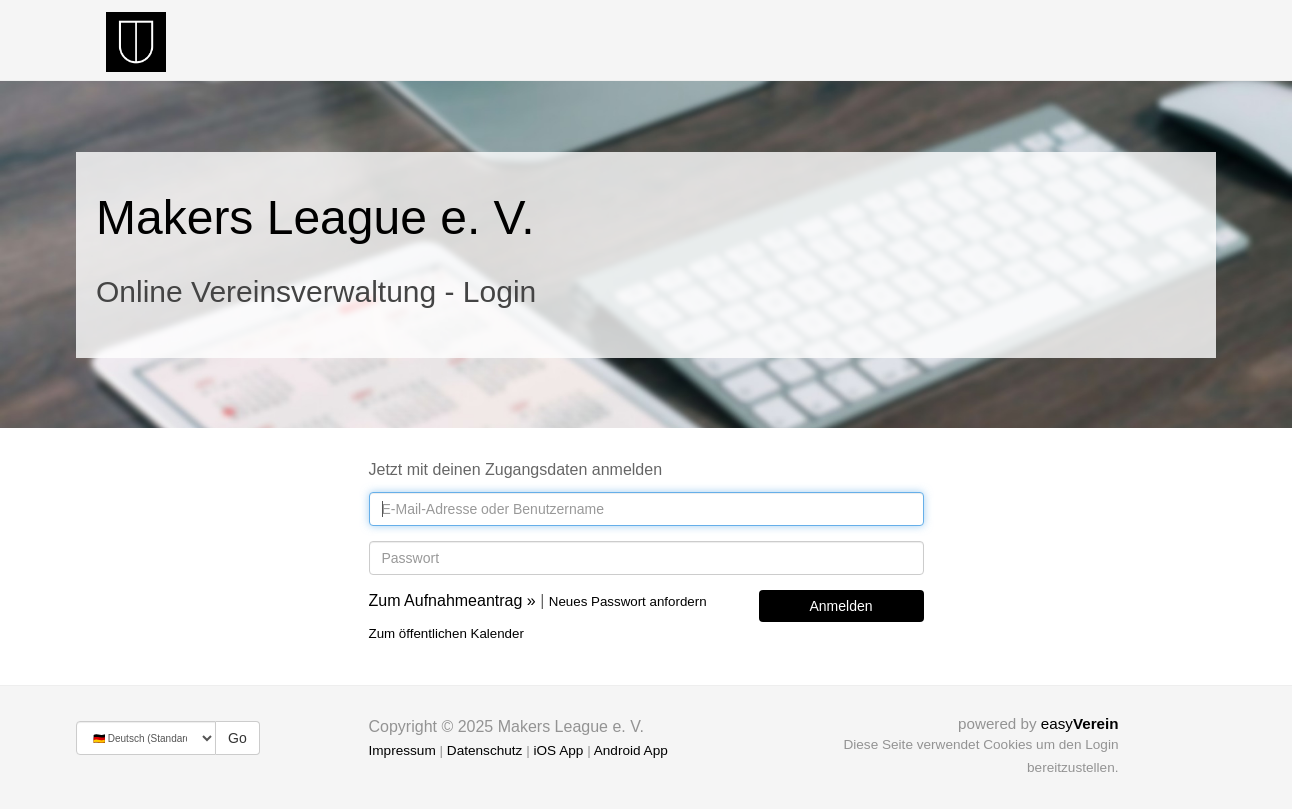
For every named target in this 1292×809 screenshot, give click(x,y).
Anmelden (840, 606)
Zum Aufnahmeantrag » (452, 600)
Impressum (402, 750)
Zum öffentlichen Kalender (446, 633)
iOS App (558, 750)
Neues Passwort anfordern (628, 601)
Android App (631, 750)
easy (1080, 723)
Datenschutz (485, 750)
